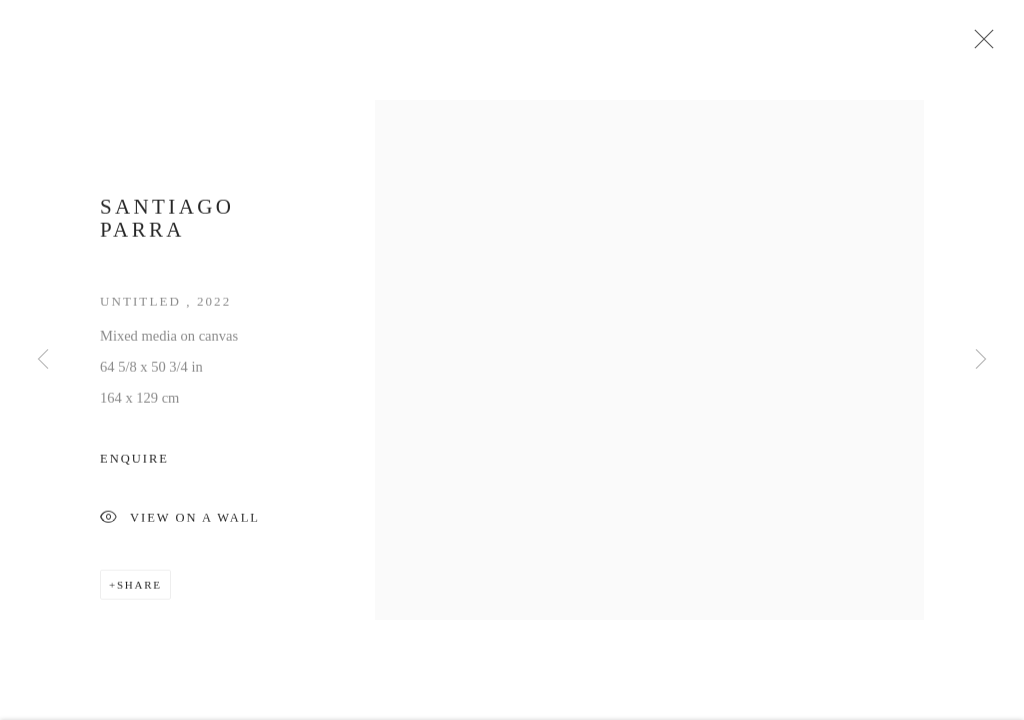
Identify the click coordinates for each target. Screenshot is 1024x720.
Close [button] (979, 45)
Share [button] (139, 589)
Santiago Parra (167, 223)
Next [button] (981, 360)
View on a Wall (180, 523)
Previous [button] (43, 360)
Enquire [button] (134, 463)
